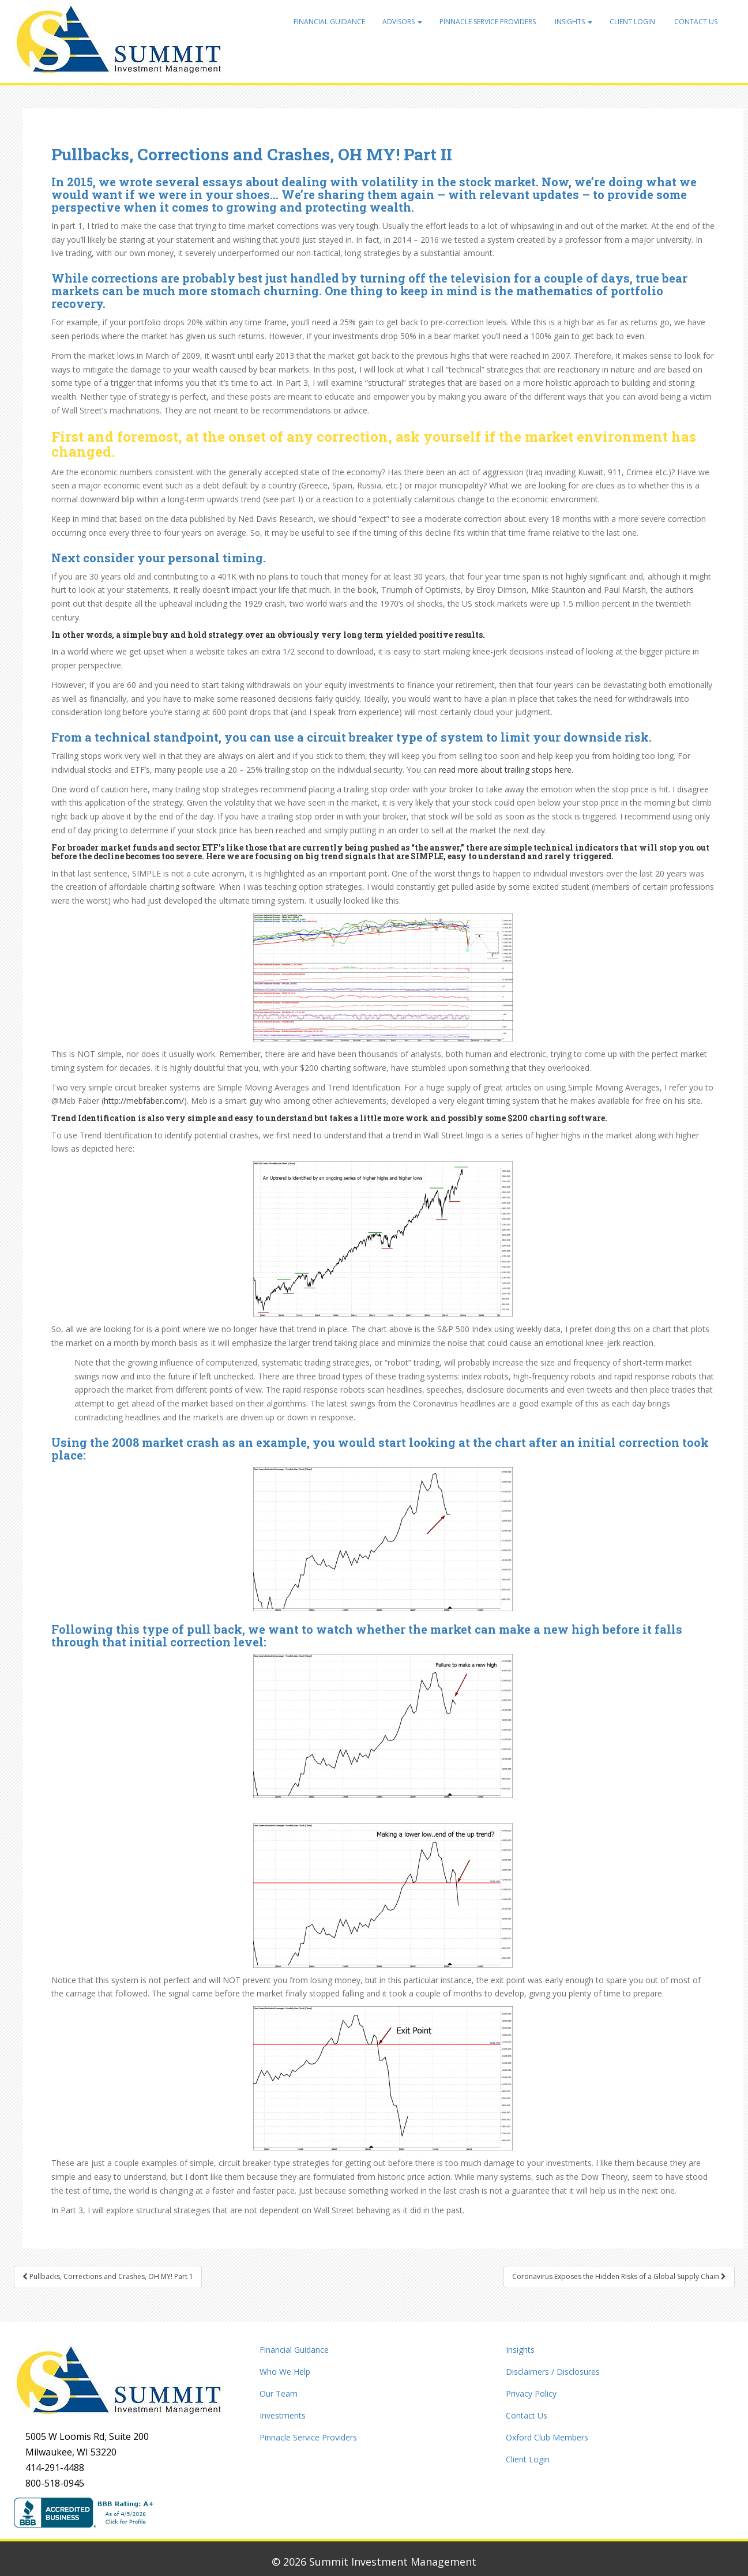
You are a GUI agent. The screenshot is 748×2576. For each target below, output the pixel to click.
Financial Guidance (329, 22)
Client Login (632, 22)
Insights (572, 22)
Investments (283, 2415)
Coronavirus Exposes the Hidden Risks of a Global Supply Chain (619, 2276)
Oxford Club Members (547, 2437)
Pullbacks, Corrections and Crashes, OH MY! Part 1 (107, 2276)
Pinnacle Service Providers (487, 22)
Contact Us (694, 22)
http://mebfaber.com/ (144, 1100)
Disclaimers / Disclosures (553, 2371)
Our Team (279, 2393)
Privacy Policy (531, 2393)
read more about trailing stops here (505, 769)
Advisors (402, 22)
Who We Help (285, 2371)
